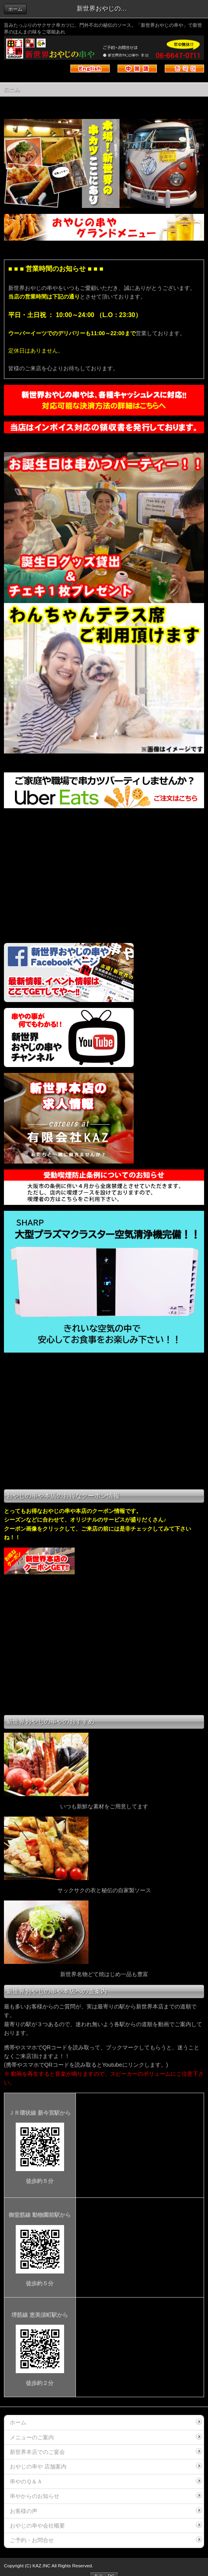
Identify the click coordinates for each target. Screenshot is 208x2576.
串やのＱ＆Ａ (26, 2481)
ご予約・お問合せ (32, 2540)
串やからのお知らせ (34, 2496)
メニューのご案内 (32, 2437)
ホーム (15, 9)
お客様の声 (23, 2511)
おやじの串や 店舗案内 (38, 2466)
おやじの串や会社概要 (37, 2525)
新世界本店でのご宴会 (37, 2452)
